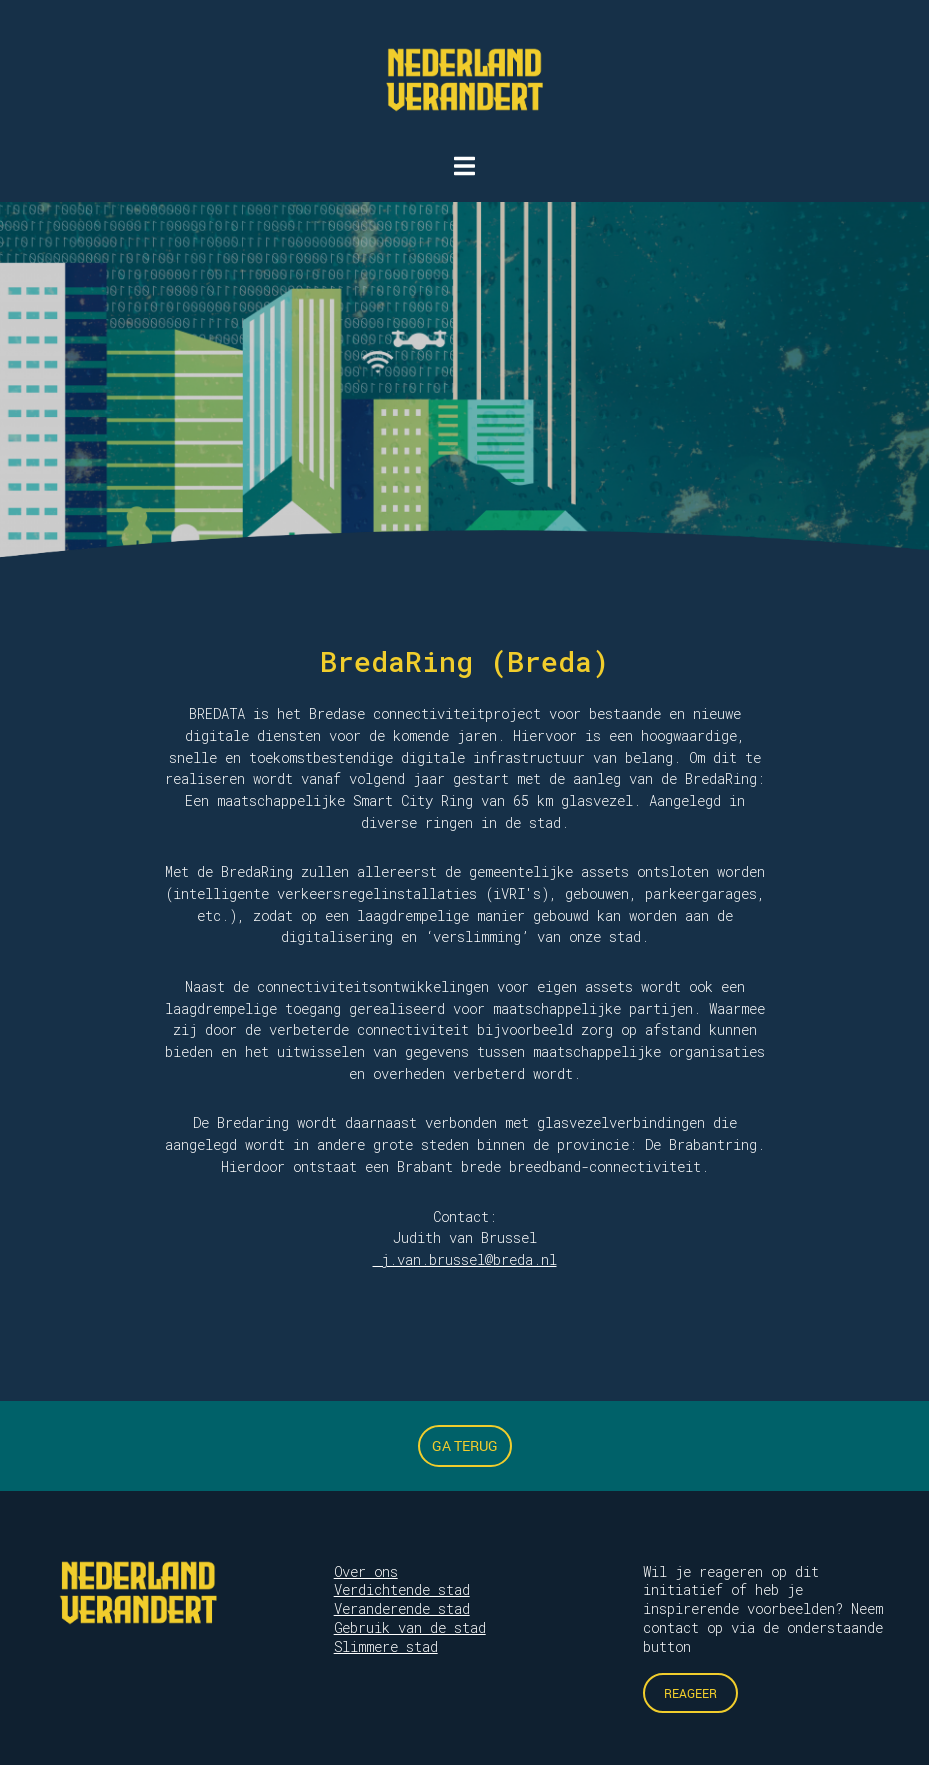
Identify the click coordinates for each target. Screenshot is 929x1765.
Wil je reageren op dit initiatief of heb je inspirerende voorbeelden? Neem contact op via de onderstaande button (763, 1609)
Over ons (366, 1571)
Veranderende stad (402, 1608)
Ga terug (465, 1445)
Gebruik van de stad (410, 1627)
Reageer (690, 1693)
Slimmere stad (386, 1646)
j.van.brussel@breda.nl (465, 1259)
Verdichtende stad (402, 1589)
